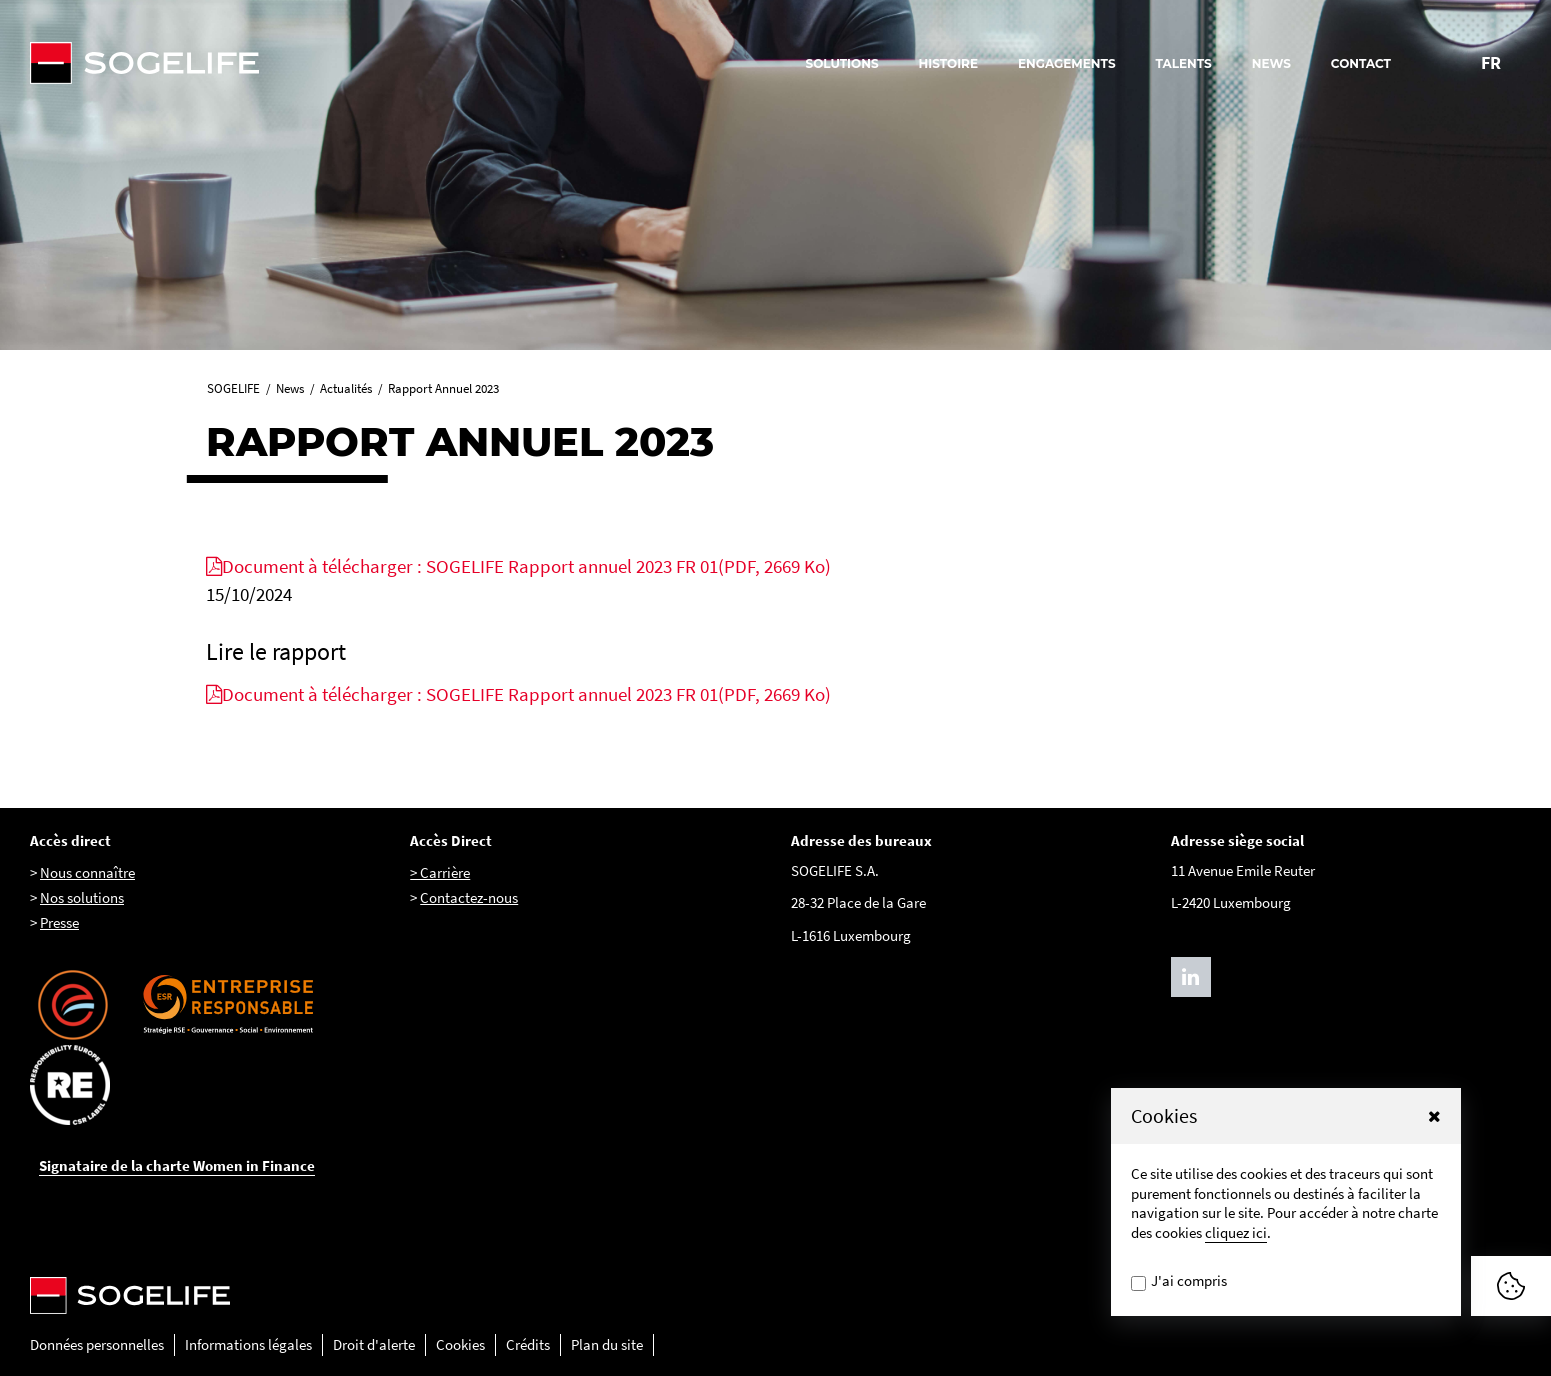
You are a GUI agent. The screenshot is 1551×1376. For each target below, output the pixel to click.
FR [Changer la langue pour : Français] (1491, 62)
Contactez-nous (469, 897)
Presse (59, 922)
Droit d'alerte (374, 1344)
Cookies (460, 1344)
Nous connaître (87, 872)
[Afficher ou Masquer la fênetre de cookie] (1511, 1286)
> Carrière (440, 872)
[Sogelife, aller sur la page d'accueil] (250, 63)
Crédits (528, 1344)
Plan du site (607, 1344)
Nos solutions (82, 897)
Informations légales (248, 1344)
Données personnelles (97, 1344)
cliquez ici (1236, 1232)
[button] (1434, 1116)
